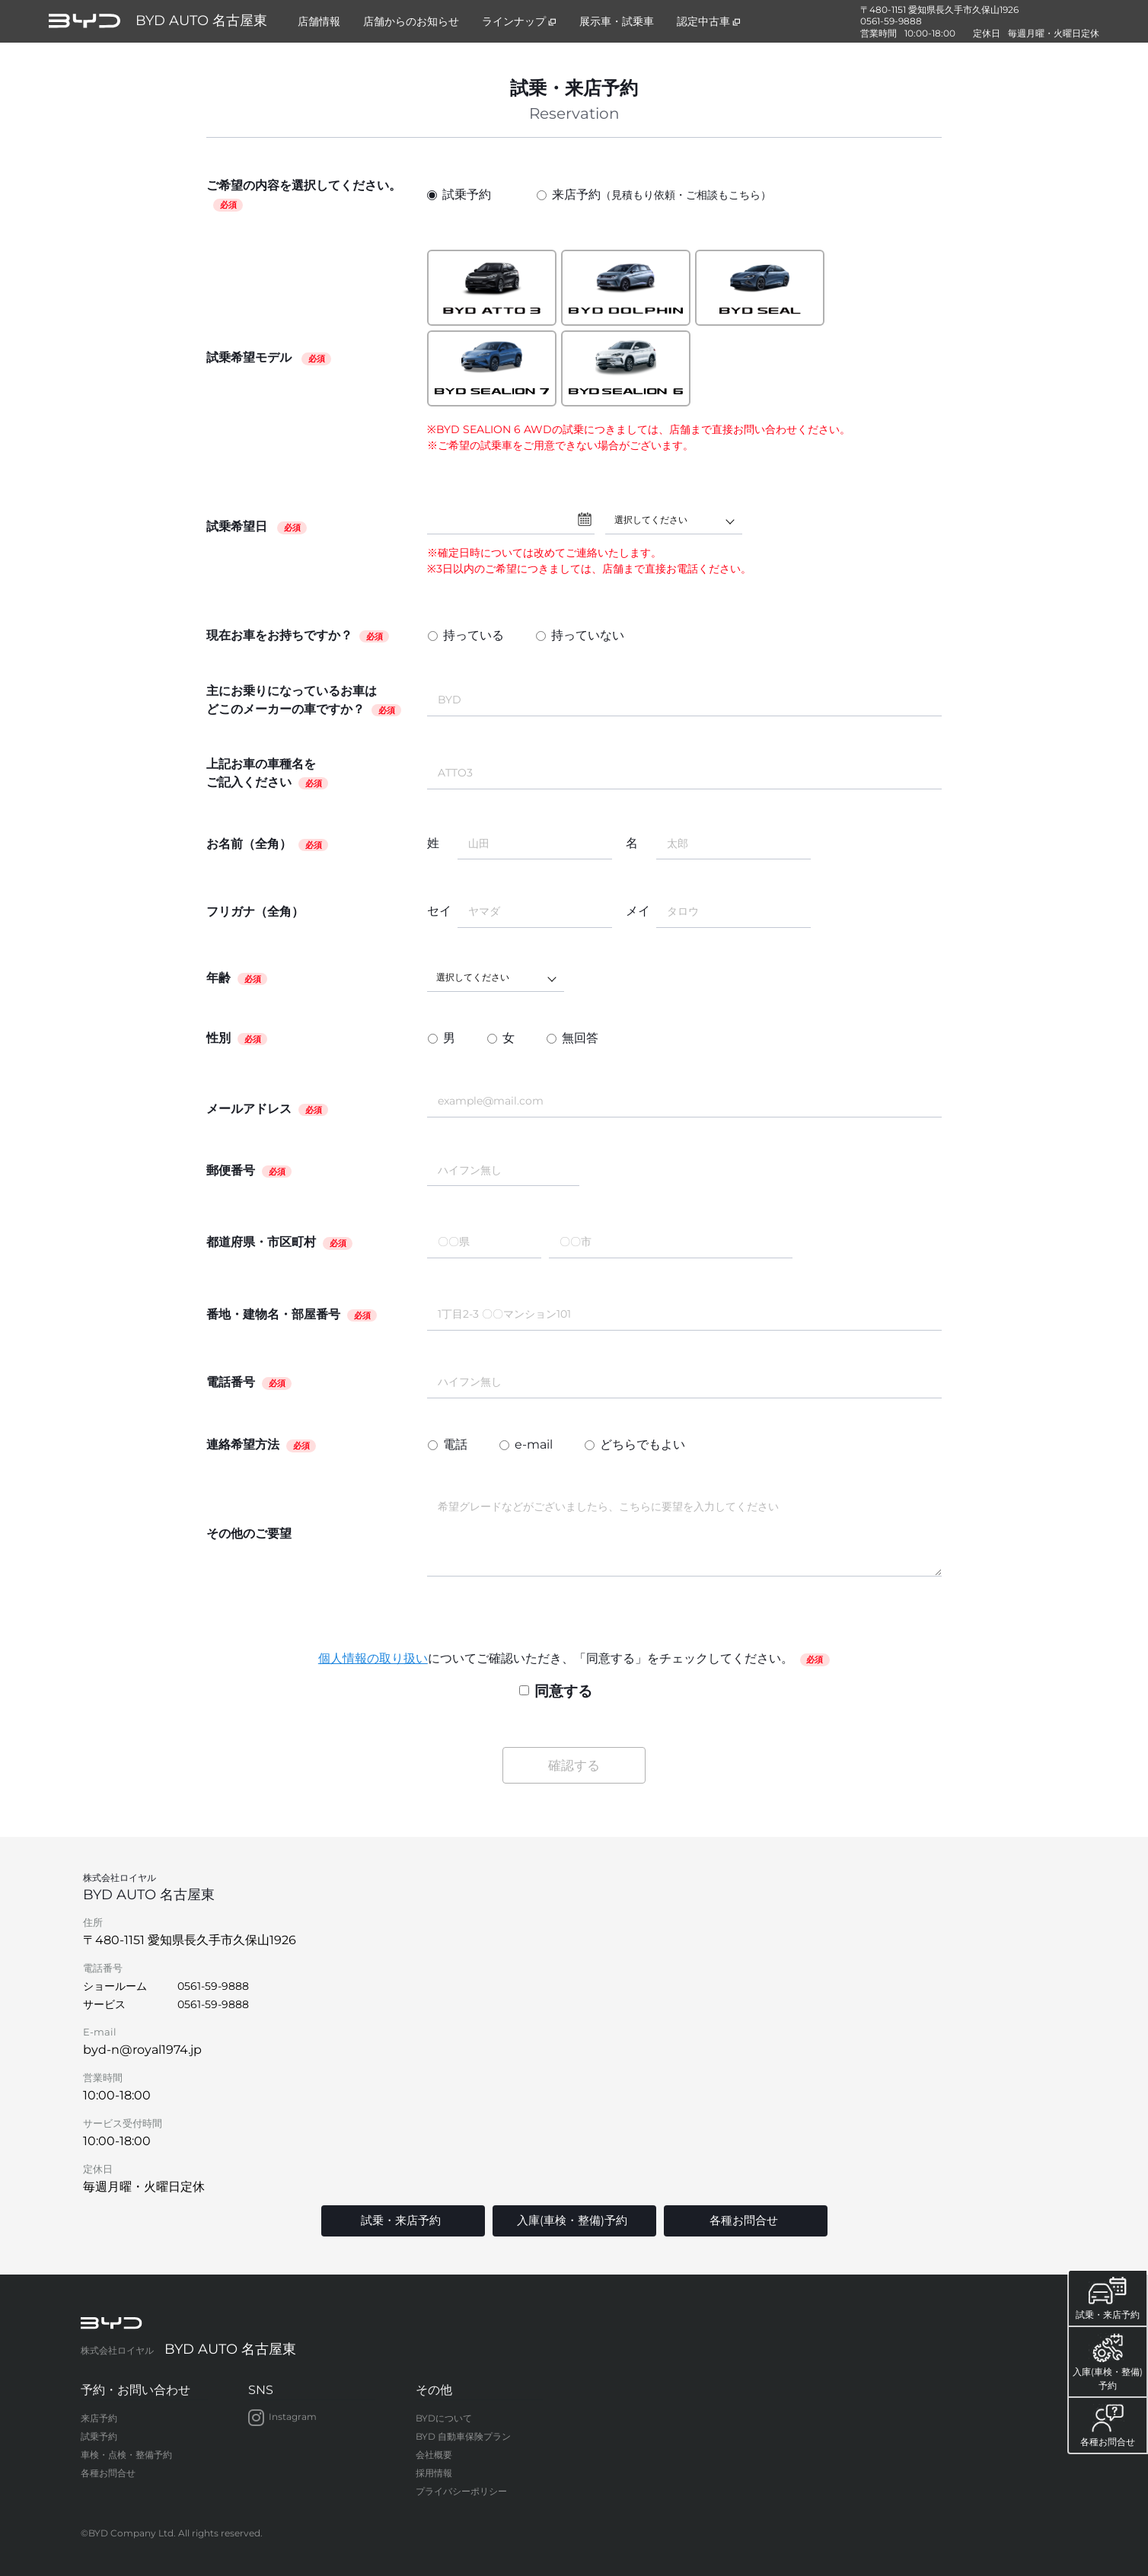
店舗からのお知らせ (411, 21)
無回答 (580, 1038)
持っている (473, 635)
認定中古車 (709, 21)
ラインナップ (519, 21)
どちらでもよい (642, 1444)
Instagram (282, 2417)
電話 (455, 1444)
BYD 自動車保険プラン (463, 2435)
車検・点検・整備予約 (126, 2454)
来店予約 (654, 195)
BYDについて (444, 2417)
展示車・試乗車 (616, 21)
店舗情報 (319, 21)
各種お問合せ (108, 2472)
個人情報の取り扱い (373, 1658)
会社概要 (434, 2454)
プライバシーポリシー (461, 2490)
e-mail (534, 1444)
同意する (555, 1691)
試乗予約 (459, 194)
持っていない (587, 635)
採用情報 (434, 2472)
